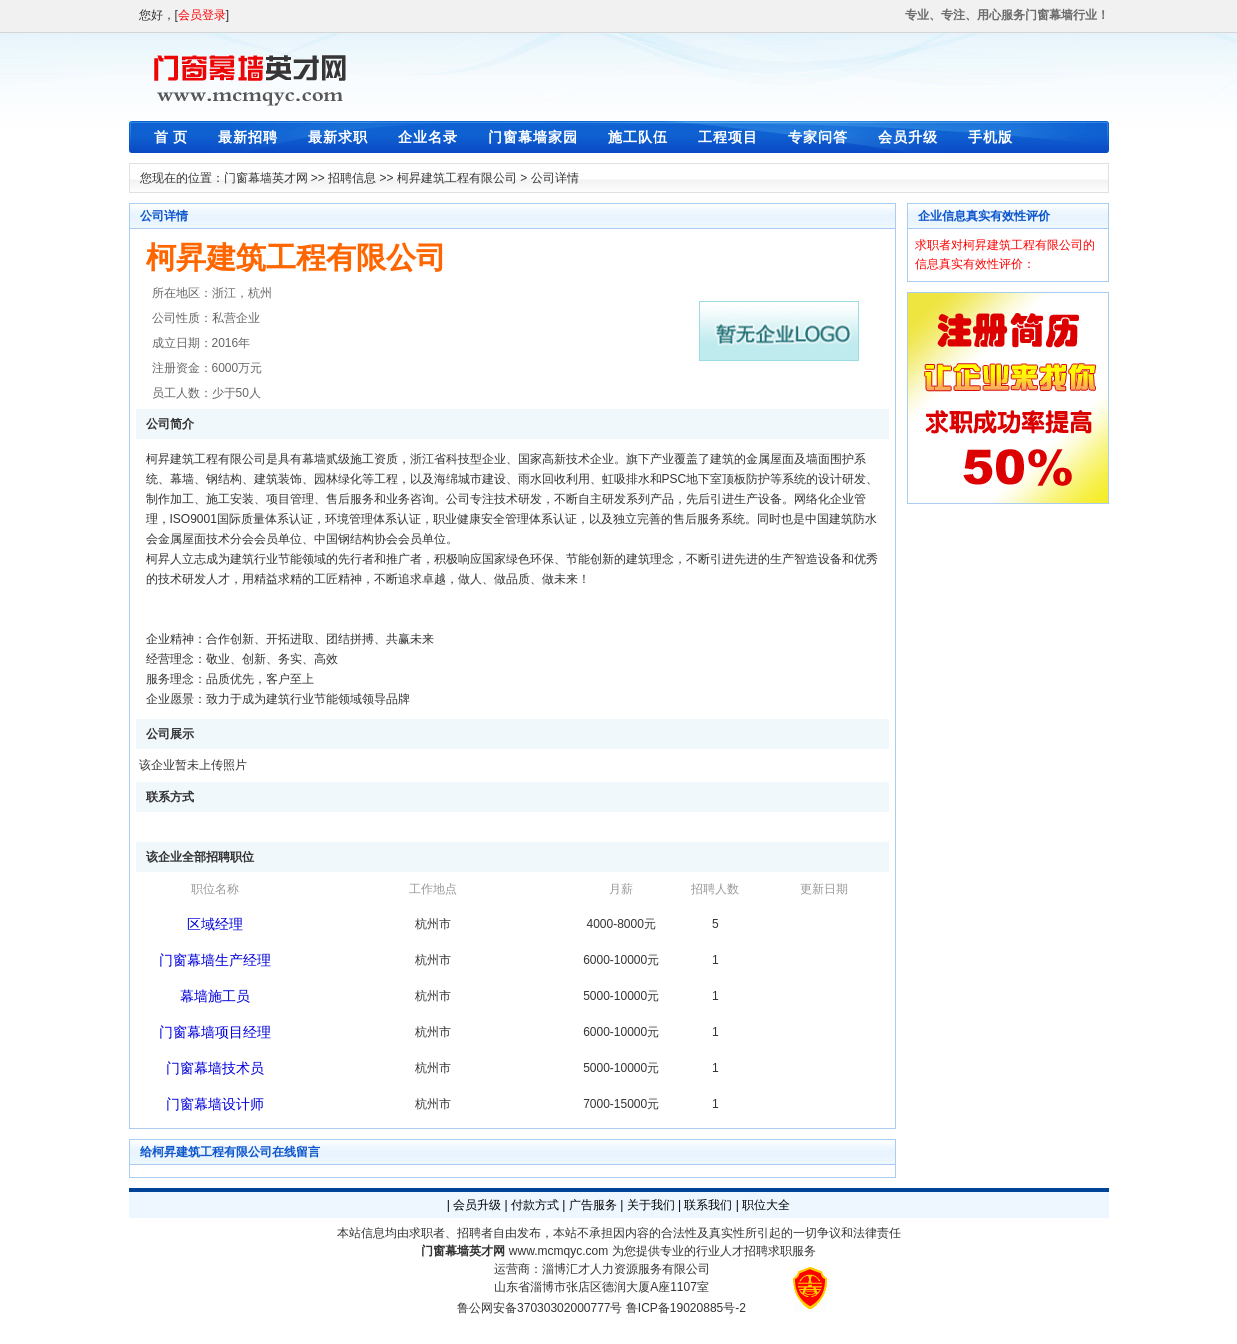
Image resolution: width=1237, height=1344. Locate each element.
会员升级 (908, 137)
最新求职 (338, 137)
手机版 (990, 137)
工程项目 (728, 137)
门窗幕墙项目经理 (215, 1032)
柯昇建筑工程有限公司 (457, 178)
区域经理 (215, 924)
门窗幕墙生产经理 (215, 960)
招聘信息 (352, 178)
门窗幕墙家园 (533, 137)
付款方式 (535, 1205)
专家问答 (818, 137)
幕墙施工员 (215, 996)
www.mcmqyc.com (558, 1251)
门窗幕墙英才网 (266, 178)
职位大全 (766, 1205)
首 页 (171, 137)
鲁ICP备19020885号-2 (686, 1308)
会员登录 (202, 15)
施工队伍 (638, 137)
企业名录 (428, 137)
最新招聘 (248, 137)
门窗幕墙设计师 (215, 1104)
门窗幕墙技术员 (215, 1068)
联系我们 (708, 1205)
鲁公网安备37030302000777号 (539, 1308)
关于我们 (651, 1205)
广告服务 (593, 1205)
